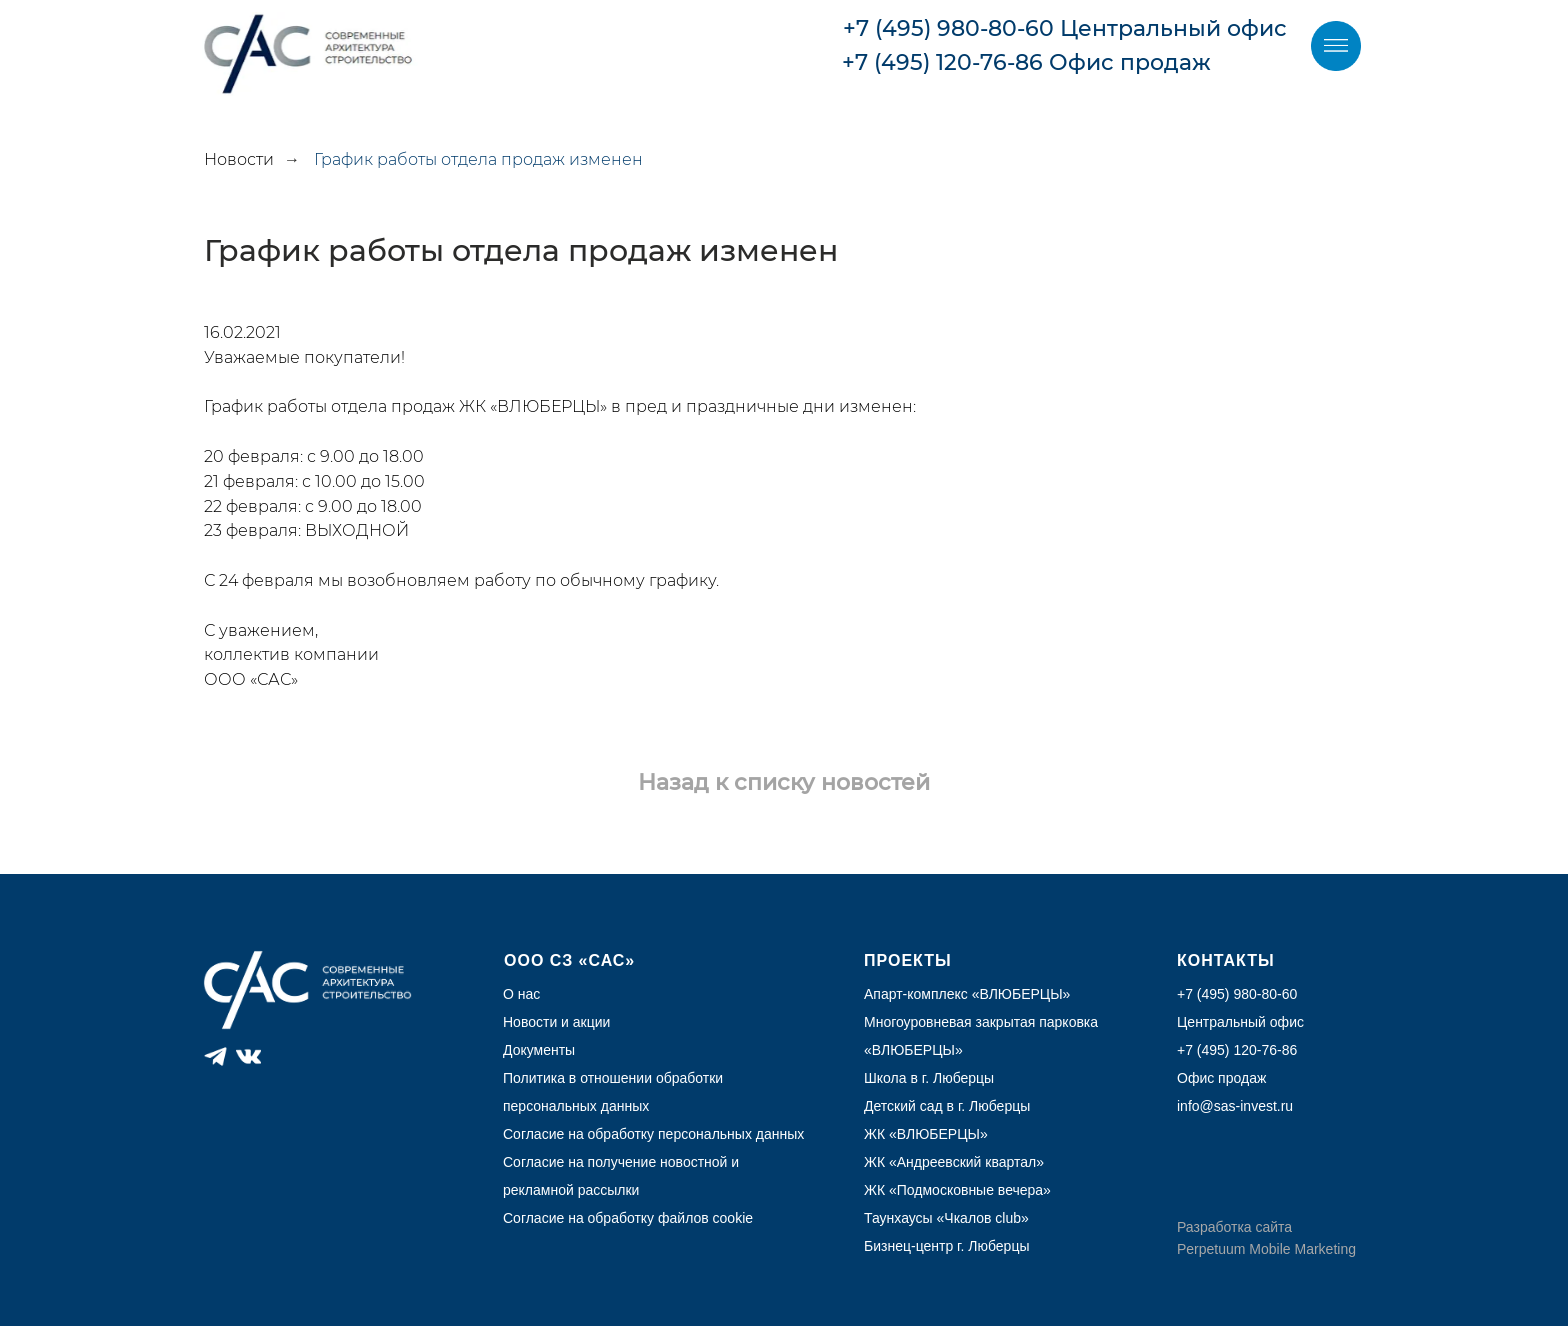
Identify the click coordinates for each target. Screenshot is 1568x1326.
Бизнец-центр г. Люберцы (946, 1246)
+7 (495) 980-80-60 (948, 28)
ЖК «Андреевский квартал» (954, 1162)
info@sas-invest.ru (1235, 1106)
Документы (539, 1050)
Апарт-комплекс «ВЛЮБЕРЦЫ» (967, 994)
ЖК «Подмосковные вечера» (957, 1190)
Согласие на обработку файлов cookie (628, 1218)
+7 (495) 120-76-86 (942, 62)
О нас (521, 994)
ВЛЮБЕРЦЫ (913, 1050)
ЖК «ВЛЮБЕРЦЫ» (926, 1134)
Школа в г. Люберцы (929, 1078)
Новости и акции (556, 1022)
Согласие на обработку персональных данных (653, 1134)
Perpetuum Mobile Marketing (1266, 1249)
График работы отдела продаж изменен (478, 159)
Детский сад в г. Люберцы (947, 1106)
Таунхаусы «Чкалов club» (946, 1218)
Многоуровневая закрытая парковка (981, 1022)
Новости (239, 159)
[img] (1336, 46)
